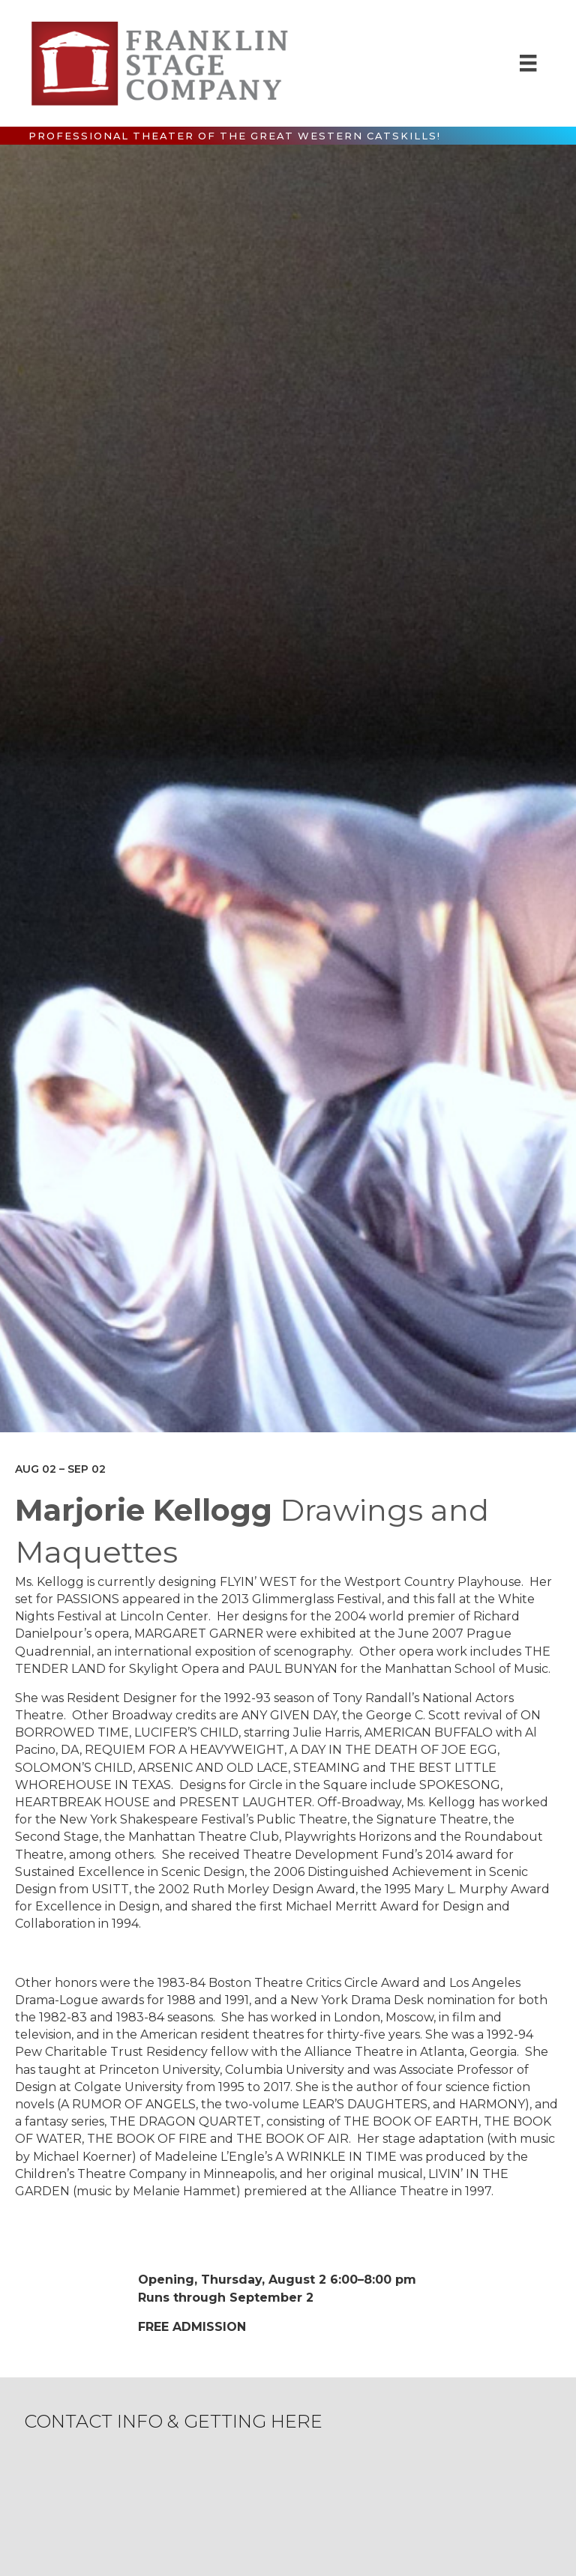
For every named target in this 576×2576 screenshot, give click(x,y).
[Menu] (528, 63)
